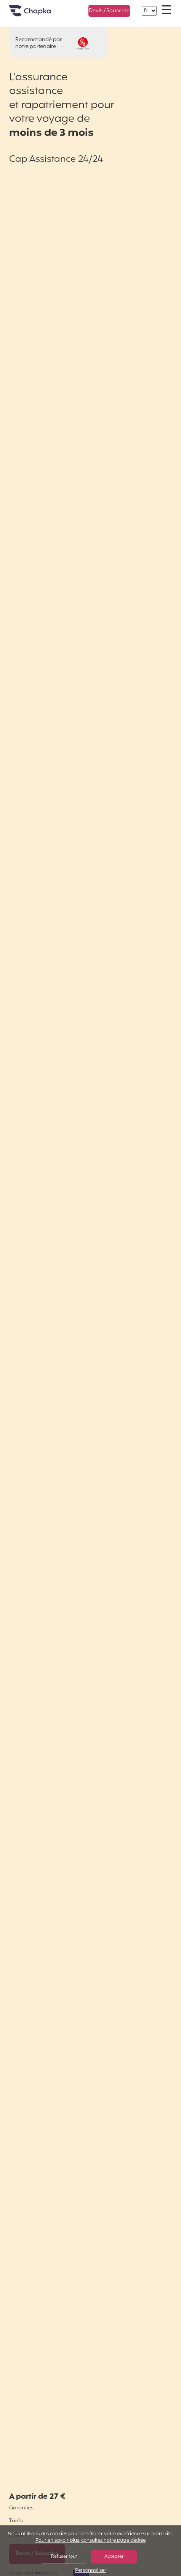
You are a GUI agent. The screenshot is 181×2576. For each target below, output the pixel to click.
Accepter (113, 2556)
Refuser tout (64, 2556)
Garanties (21, 2508)
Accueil (39, 13)
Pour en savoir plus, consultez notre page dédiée (90, 2540)
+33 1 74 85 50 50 (69, 7)
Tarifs (16, 2521)
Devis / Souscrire (109, 11)
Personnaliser (90, 2571)
